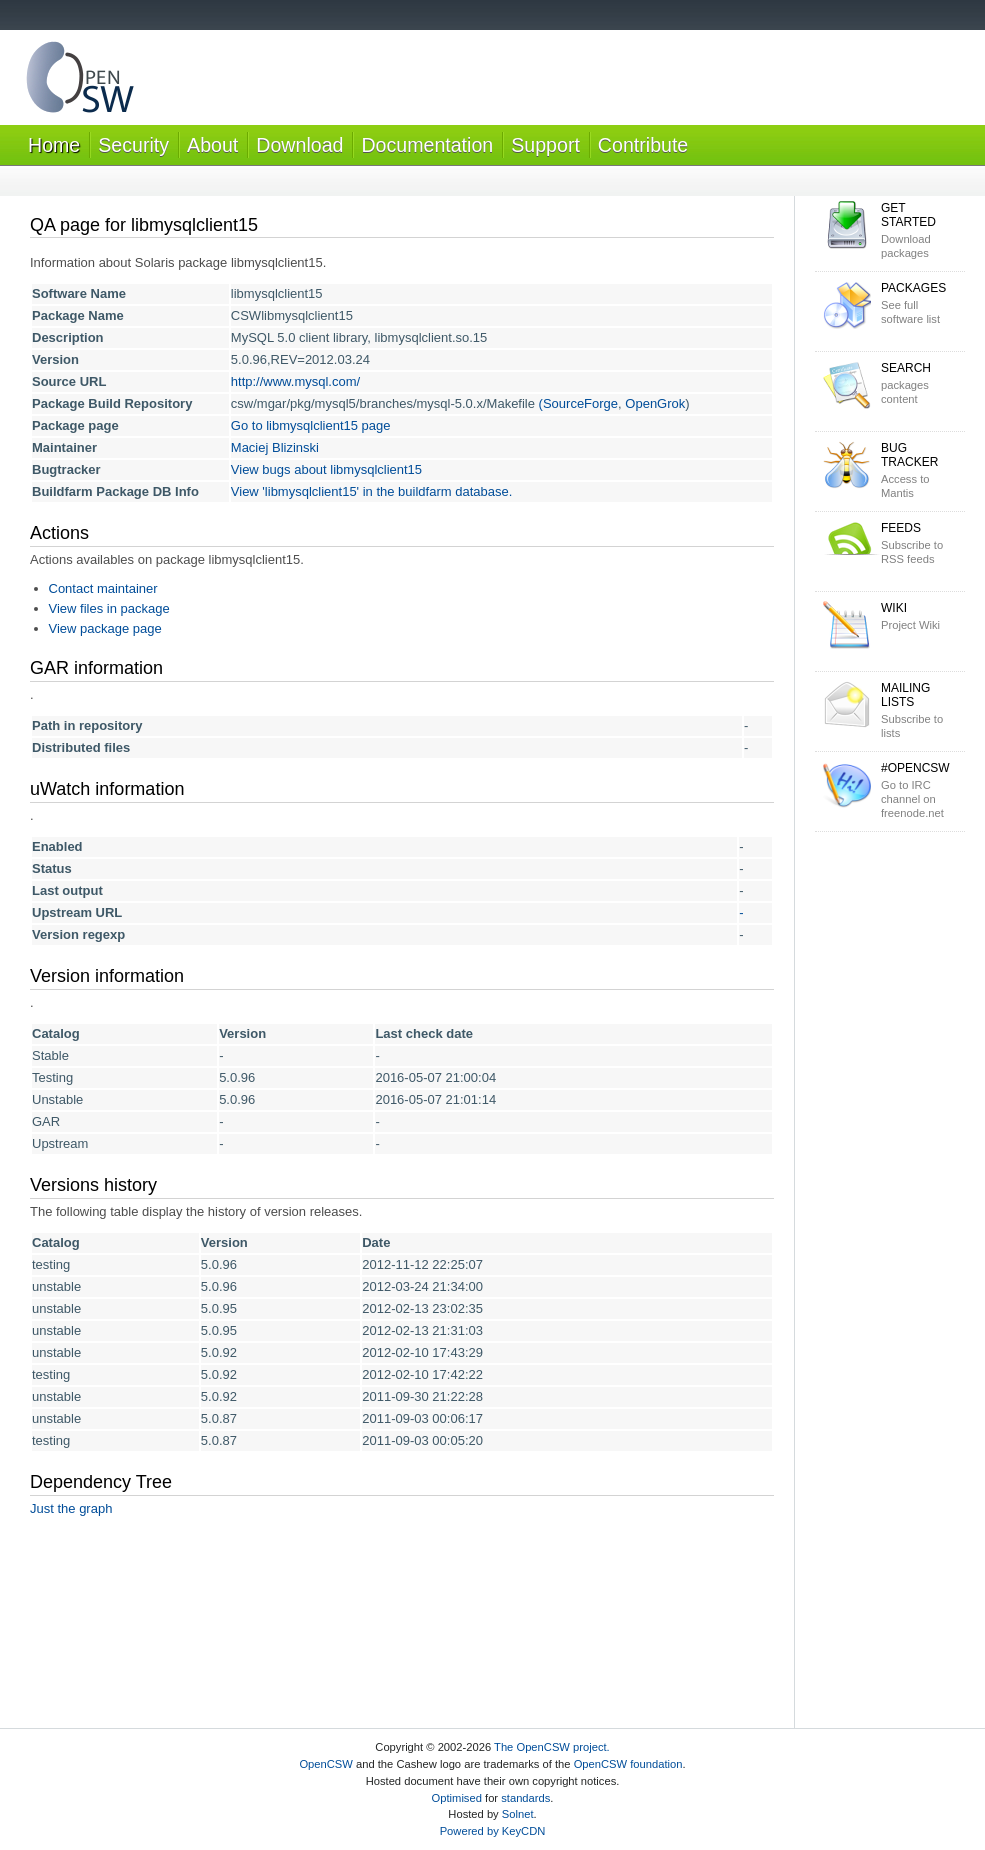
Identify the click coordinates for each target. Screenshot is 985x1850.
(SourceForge (578, 403)
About (212, 145)
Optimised (457, 1798)
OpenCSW (325, 1764)
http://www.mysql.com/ (295, 381)
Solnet (518, 1814)
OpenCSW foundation (628, 1764)
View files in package (109, 608)
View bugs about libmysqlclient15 (326, 469)
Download (299, 145)
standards (525, 1798)
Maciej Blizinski (275, 447)
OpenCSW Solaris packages (80, 81)
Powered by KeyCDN (493, 1831)
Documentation (427, 145)
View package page (105, 628)
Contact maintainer (103, 588)
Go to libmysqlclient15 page (311, 425)
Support (545, 145)
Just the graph (71, 1508)
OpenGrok (655, 403)
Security (133, 145)
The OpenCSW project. (552, 1747)
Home (54, 145)
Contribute (643, 145)
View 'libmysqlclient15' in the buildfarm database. (372, 491)
